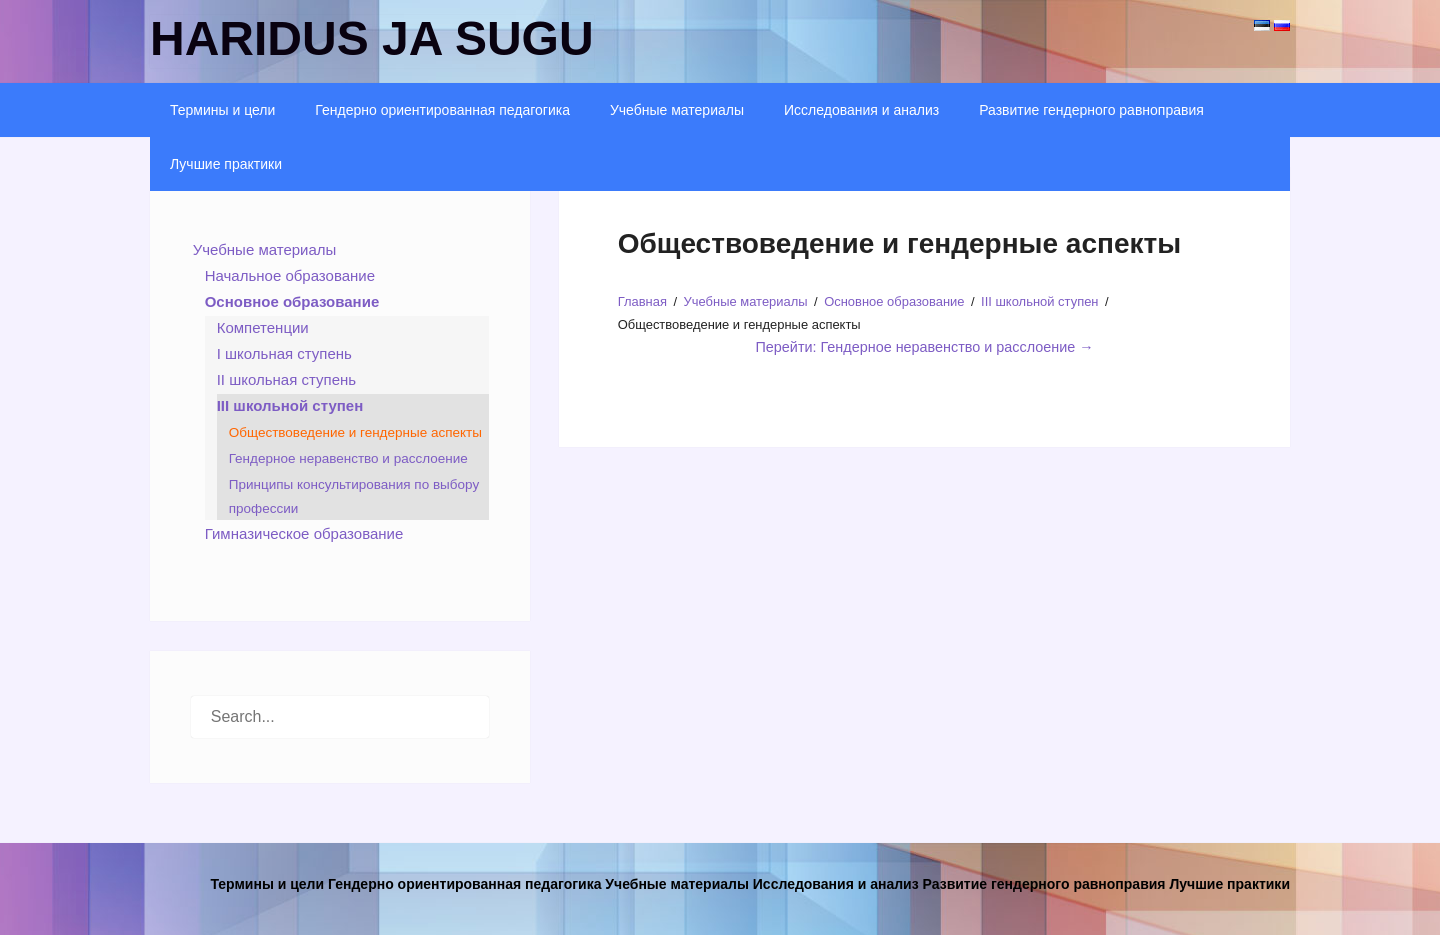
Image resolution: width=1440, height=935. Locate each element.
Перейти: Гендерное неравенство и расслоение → (925, 347)
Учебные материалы (677, 110)
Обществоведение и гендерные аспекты (355, 432)
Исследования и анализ (861, 110)
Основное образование (292, 301)
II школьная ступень (286, 379)
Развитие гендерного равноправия (1091, 110)
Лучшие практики (226, 164)
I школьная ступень (284, 353)
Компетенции (263, 327)
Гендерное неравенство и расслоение (348, 458)
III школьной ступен (290, 405)
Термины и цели (222, 110)
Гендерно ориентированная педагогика (442, 110)
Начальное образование (290, 275)
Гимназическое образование (304, 533)
